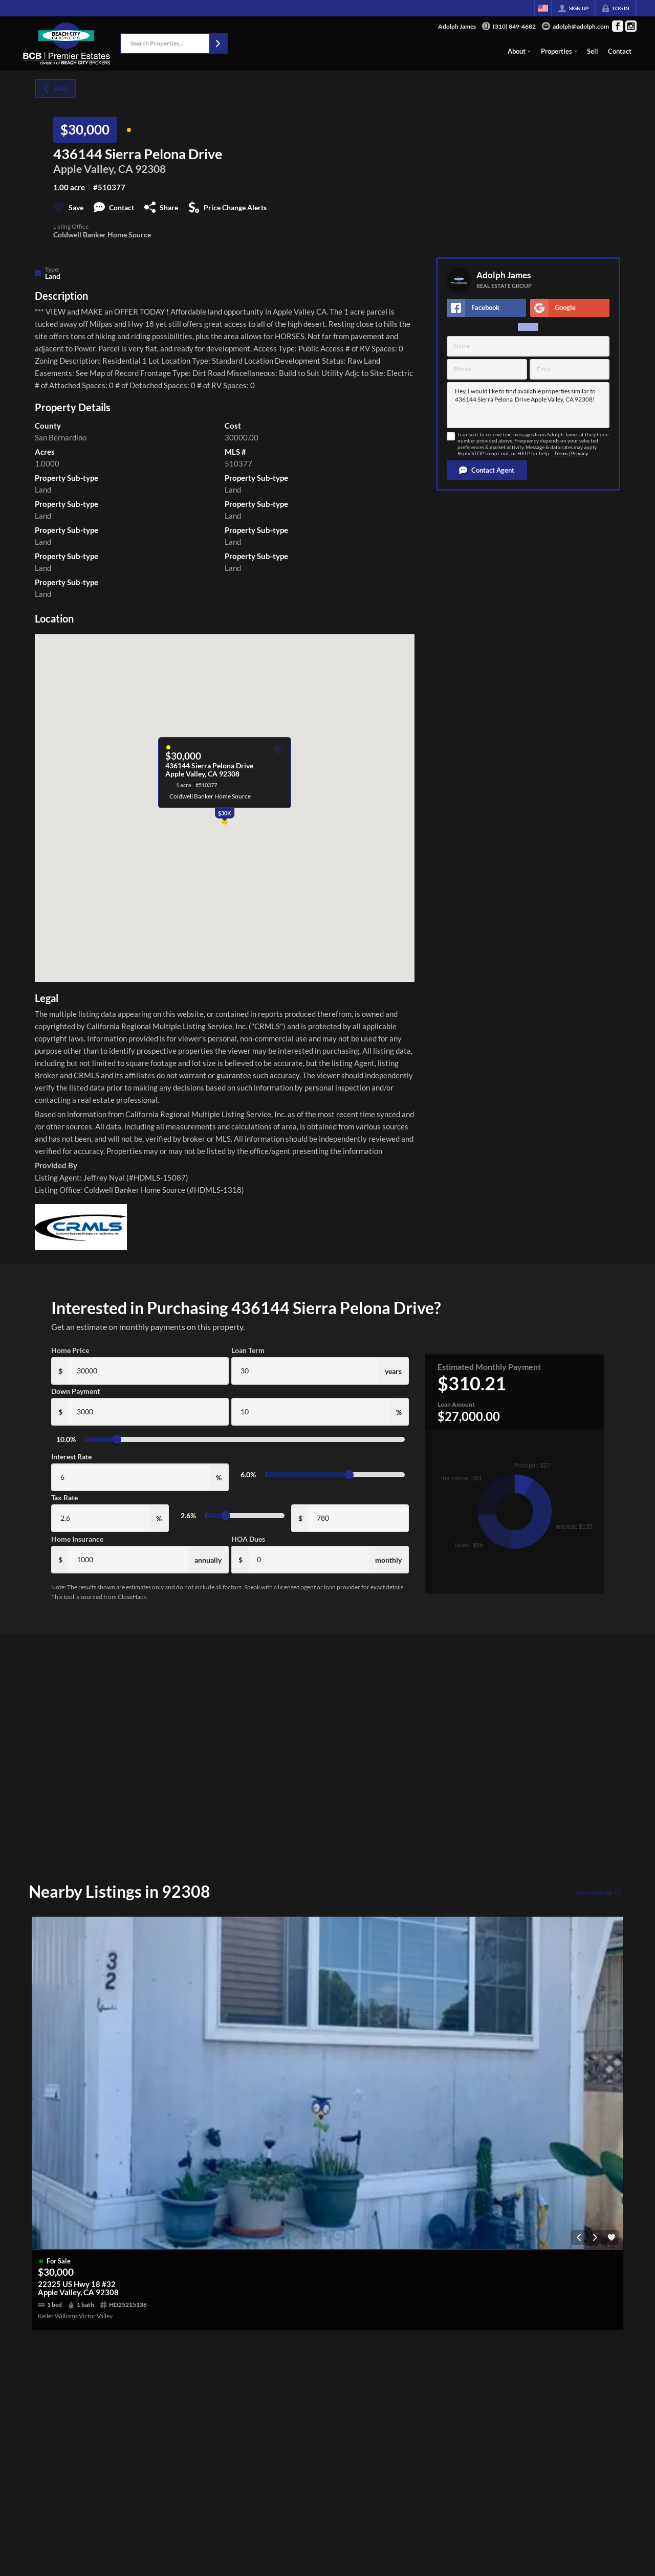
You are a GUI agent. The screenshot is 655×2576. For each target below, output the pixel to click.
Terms (560, 453)
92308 (150, 168)
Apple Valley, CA (93, 168)
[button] (218, 43)
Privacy (579, 453)
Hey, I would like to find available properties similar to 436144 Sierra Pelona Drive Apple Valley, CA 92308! (528, 405)
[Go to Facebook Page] (617, 26)
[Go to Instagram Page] (631, 26)
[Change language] (543, 8)
